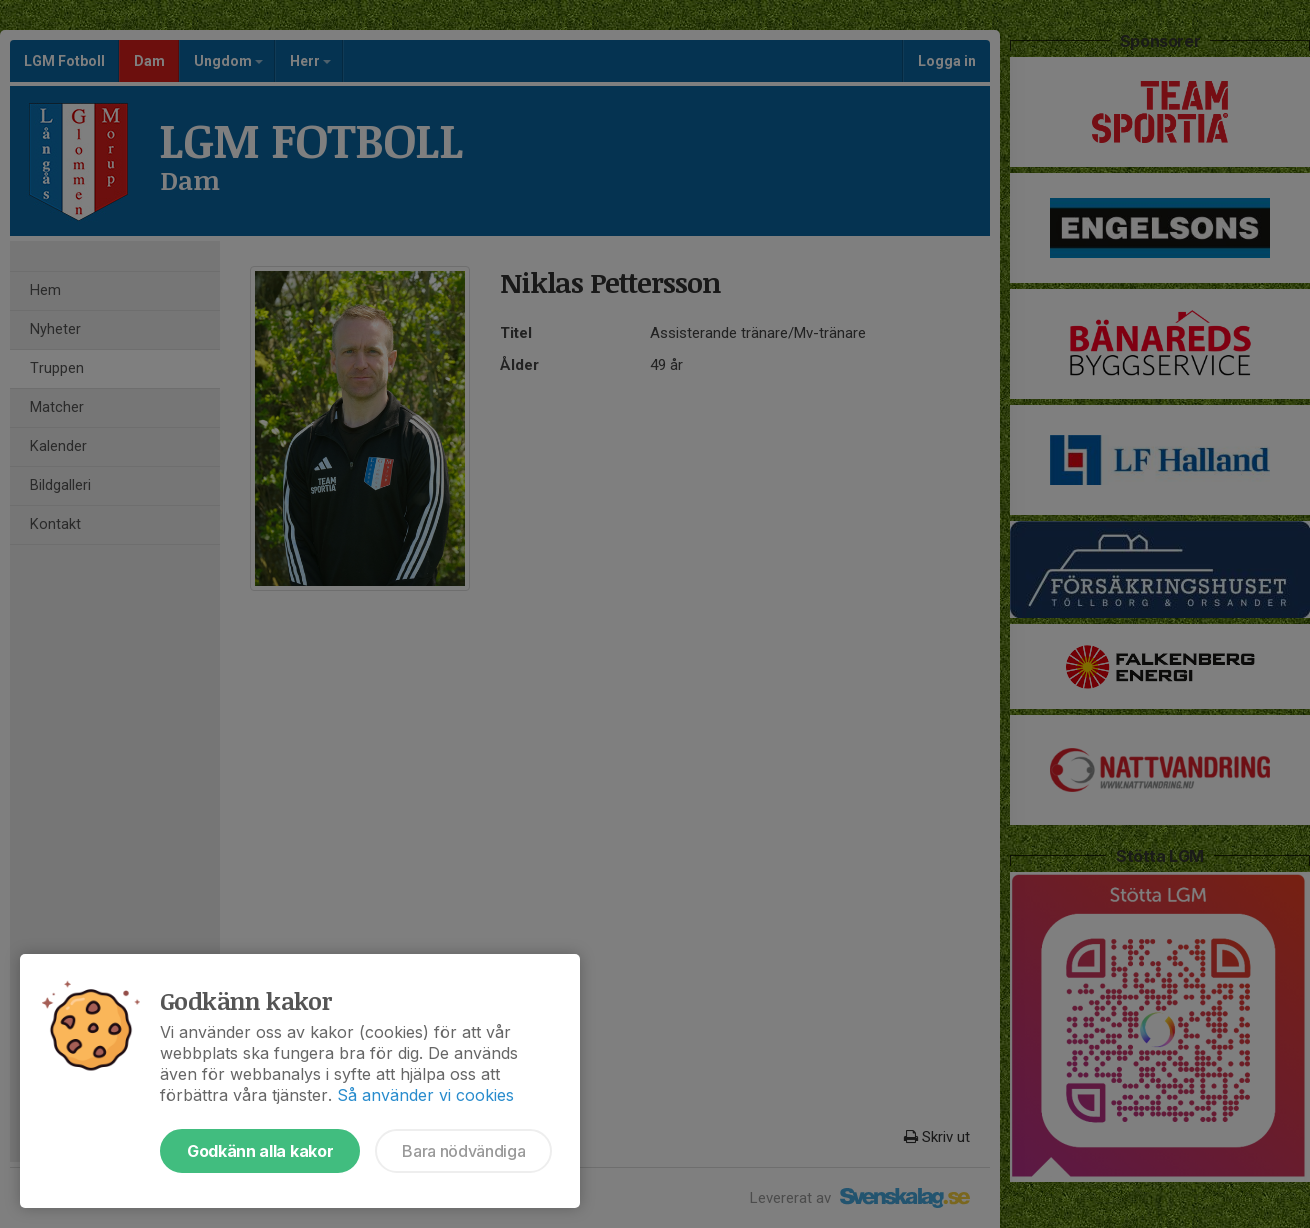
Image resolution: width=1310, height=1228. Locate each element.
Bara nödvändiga (463, 1151)
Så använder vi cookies (425, 1095)
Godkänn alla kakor (260, 1151)
